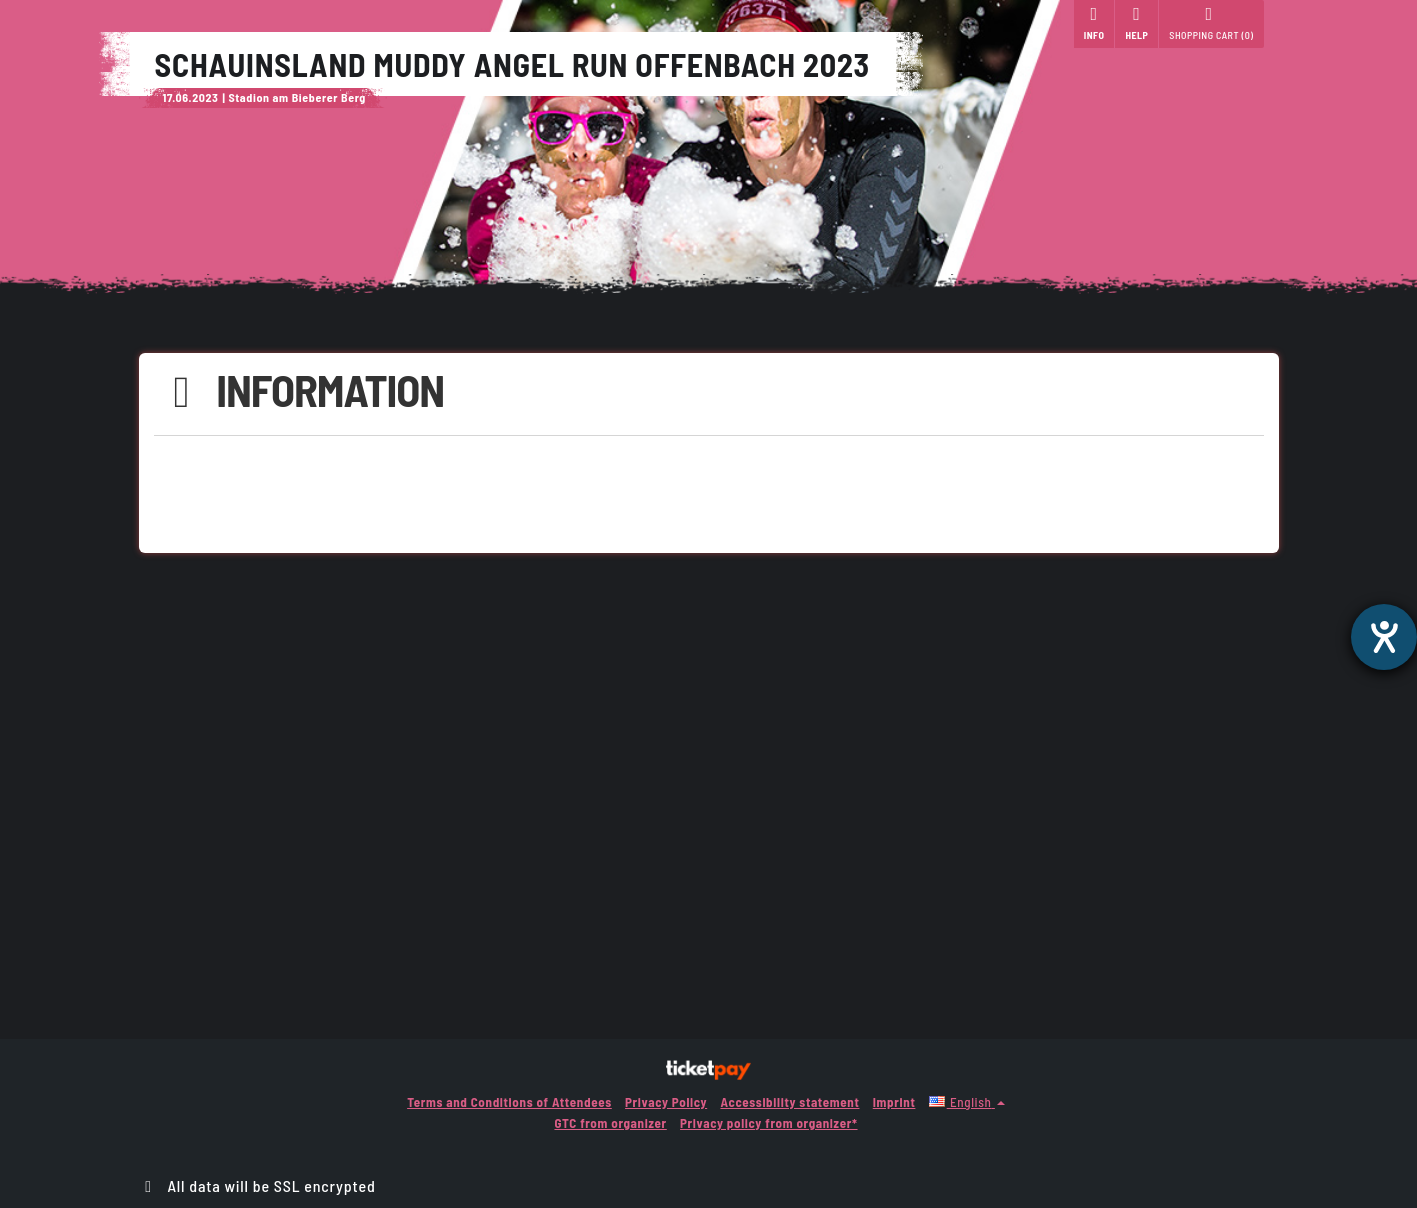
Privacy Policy (666, 1102)
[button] (967, 1102)
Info (1094, 23)
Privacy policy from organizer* (768, 1123)
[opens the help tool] (1384, 637)
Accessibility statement (789, 1102)
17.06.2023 (191, 97)
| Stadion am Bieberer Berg (293, 97)
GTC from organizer (610, 1123)
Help (1136, 23)
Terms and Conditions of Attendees (509, 1102)
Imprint (894, 1102)
